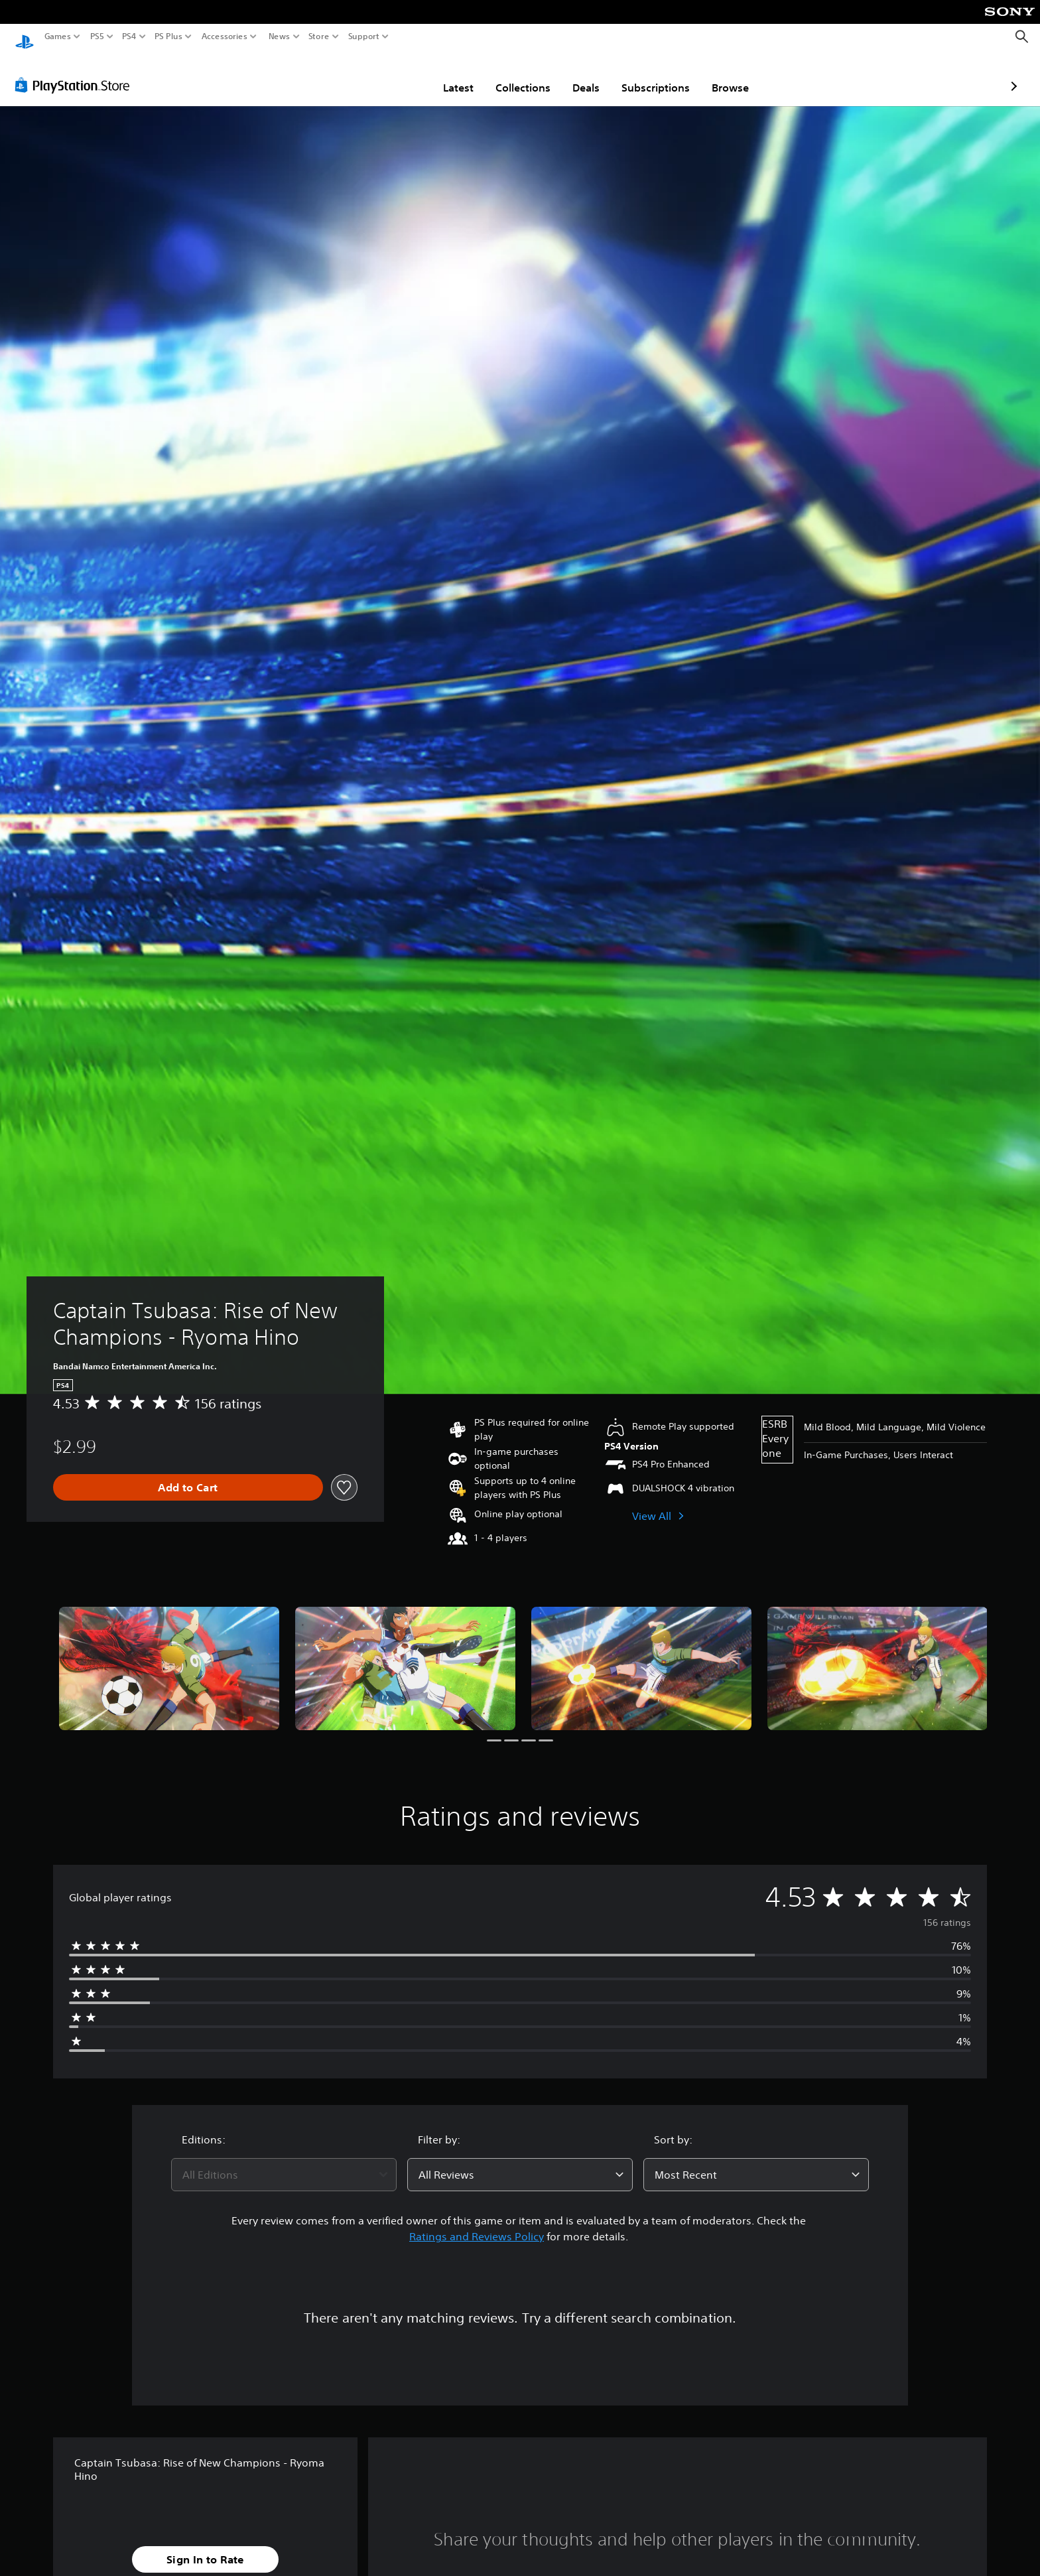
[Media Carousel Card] (169, 1656)
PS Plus (168, 36)
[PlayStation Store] (76, 72)
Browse (652, 75)
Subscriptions (578, 75)
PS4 (129, 36)
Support (364, 36)
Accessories (224, 36)
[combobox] (284, 2162)
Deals (508, 75)
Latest (380, 75)
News (279, 36)
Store (319, 36)
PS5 (97, 36)
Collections (445, 75)
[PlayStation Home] (24, 37)
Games (57, 36)
